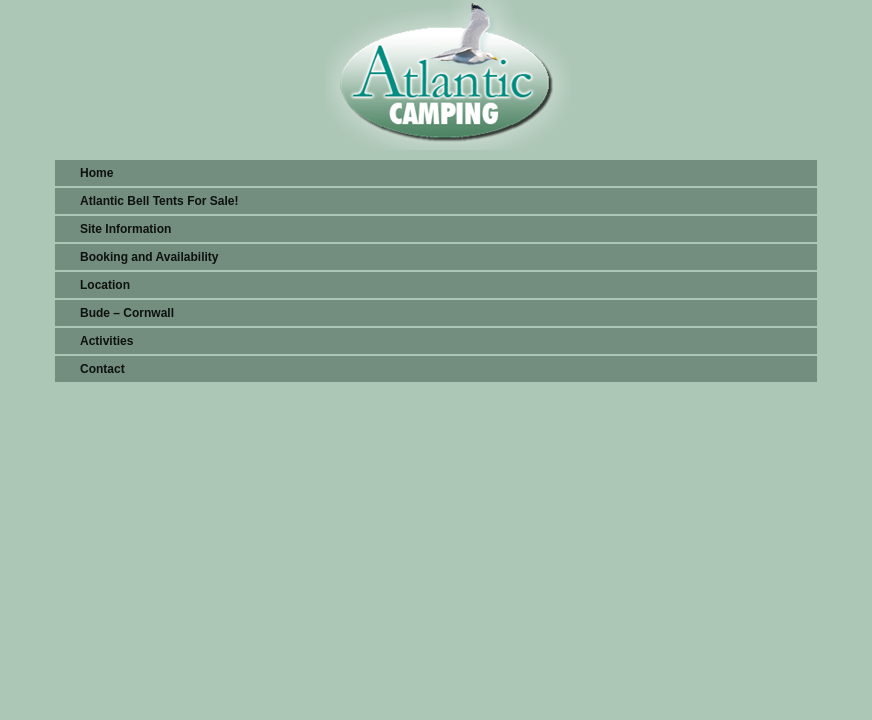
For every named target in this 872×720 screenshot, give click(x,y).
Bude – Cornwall (127, 313)
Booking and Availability (149, 257)
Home (96, 173)
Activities (106, 341)
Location (105, 285)
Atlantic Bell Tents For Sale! (159, 201)
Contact (102, 369)
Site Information (125, 229)
